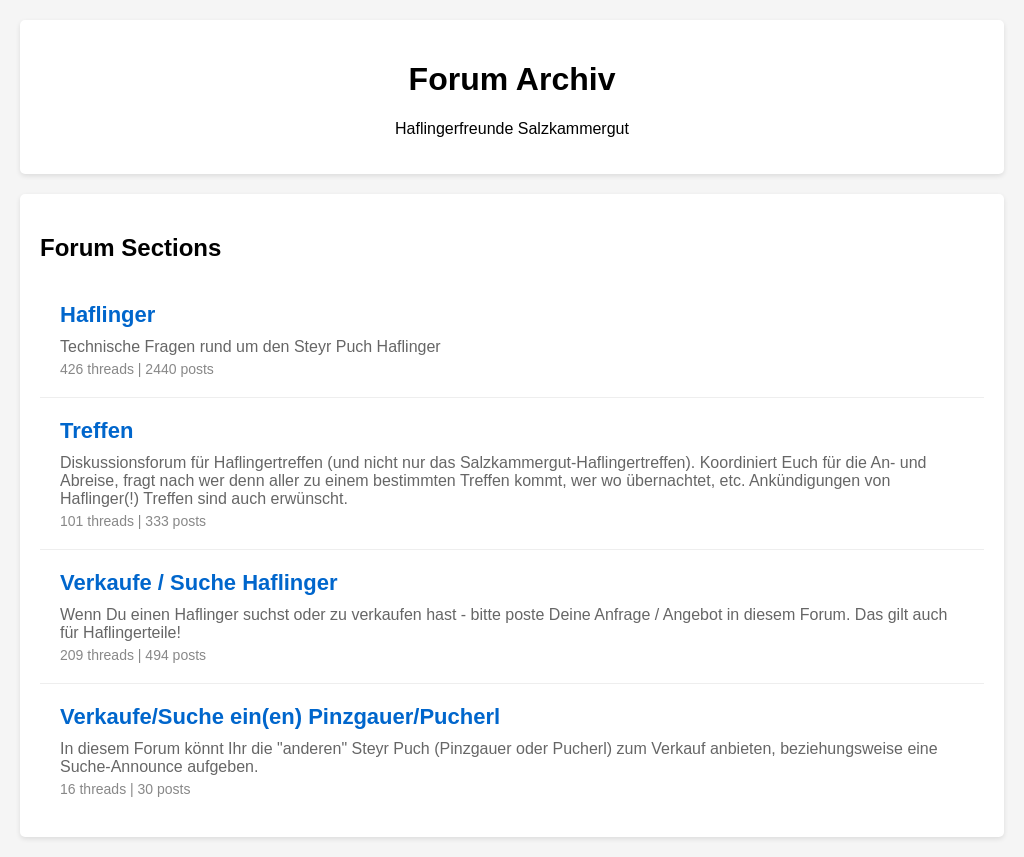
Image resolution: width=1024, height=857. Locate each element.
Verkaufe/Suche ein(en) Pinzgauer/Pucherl (280, 716)
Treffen (96, 430)
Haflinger (107, 314)
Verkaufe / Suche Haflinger (199, 582)
